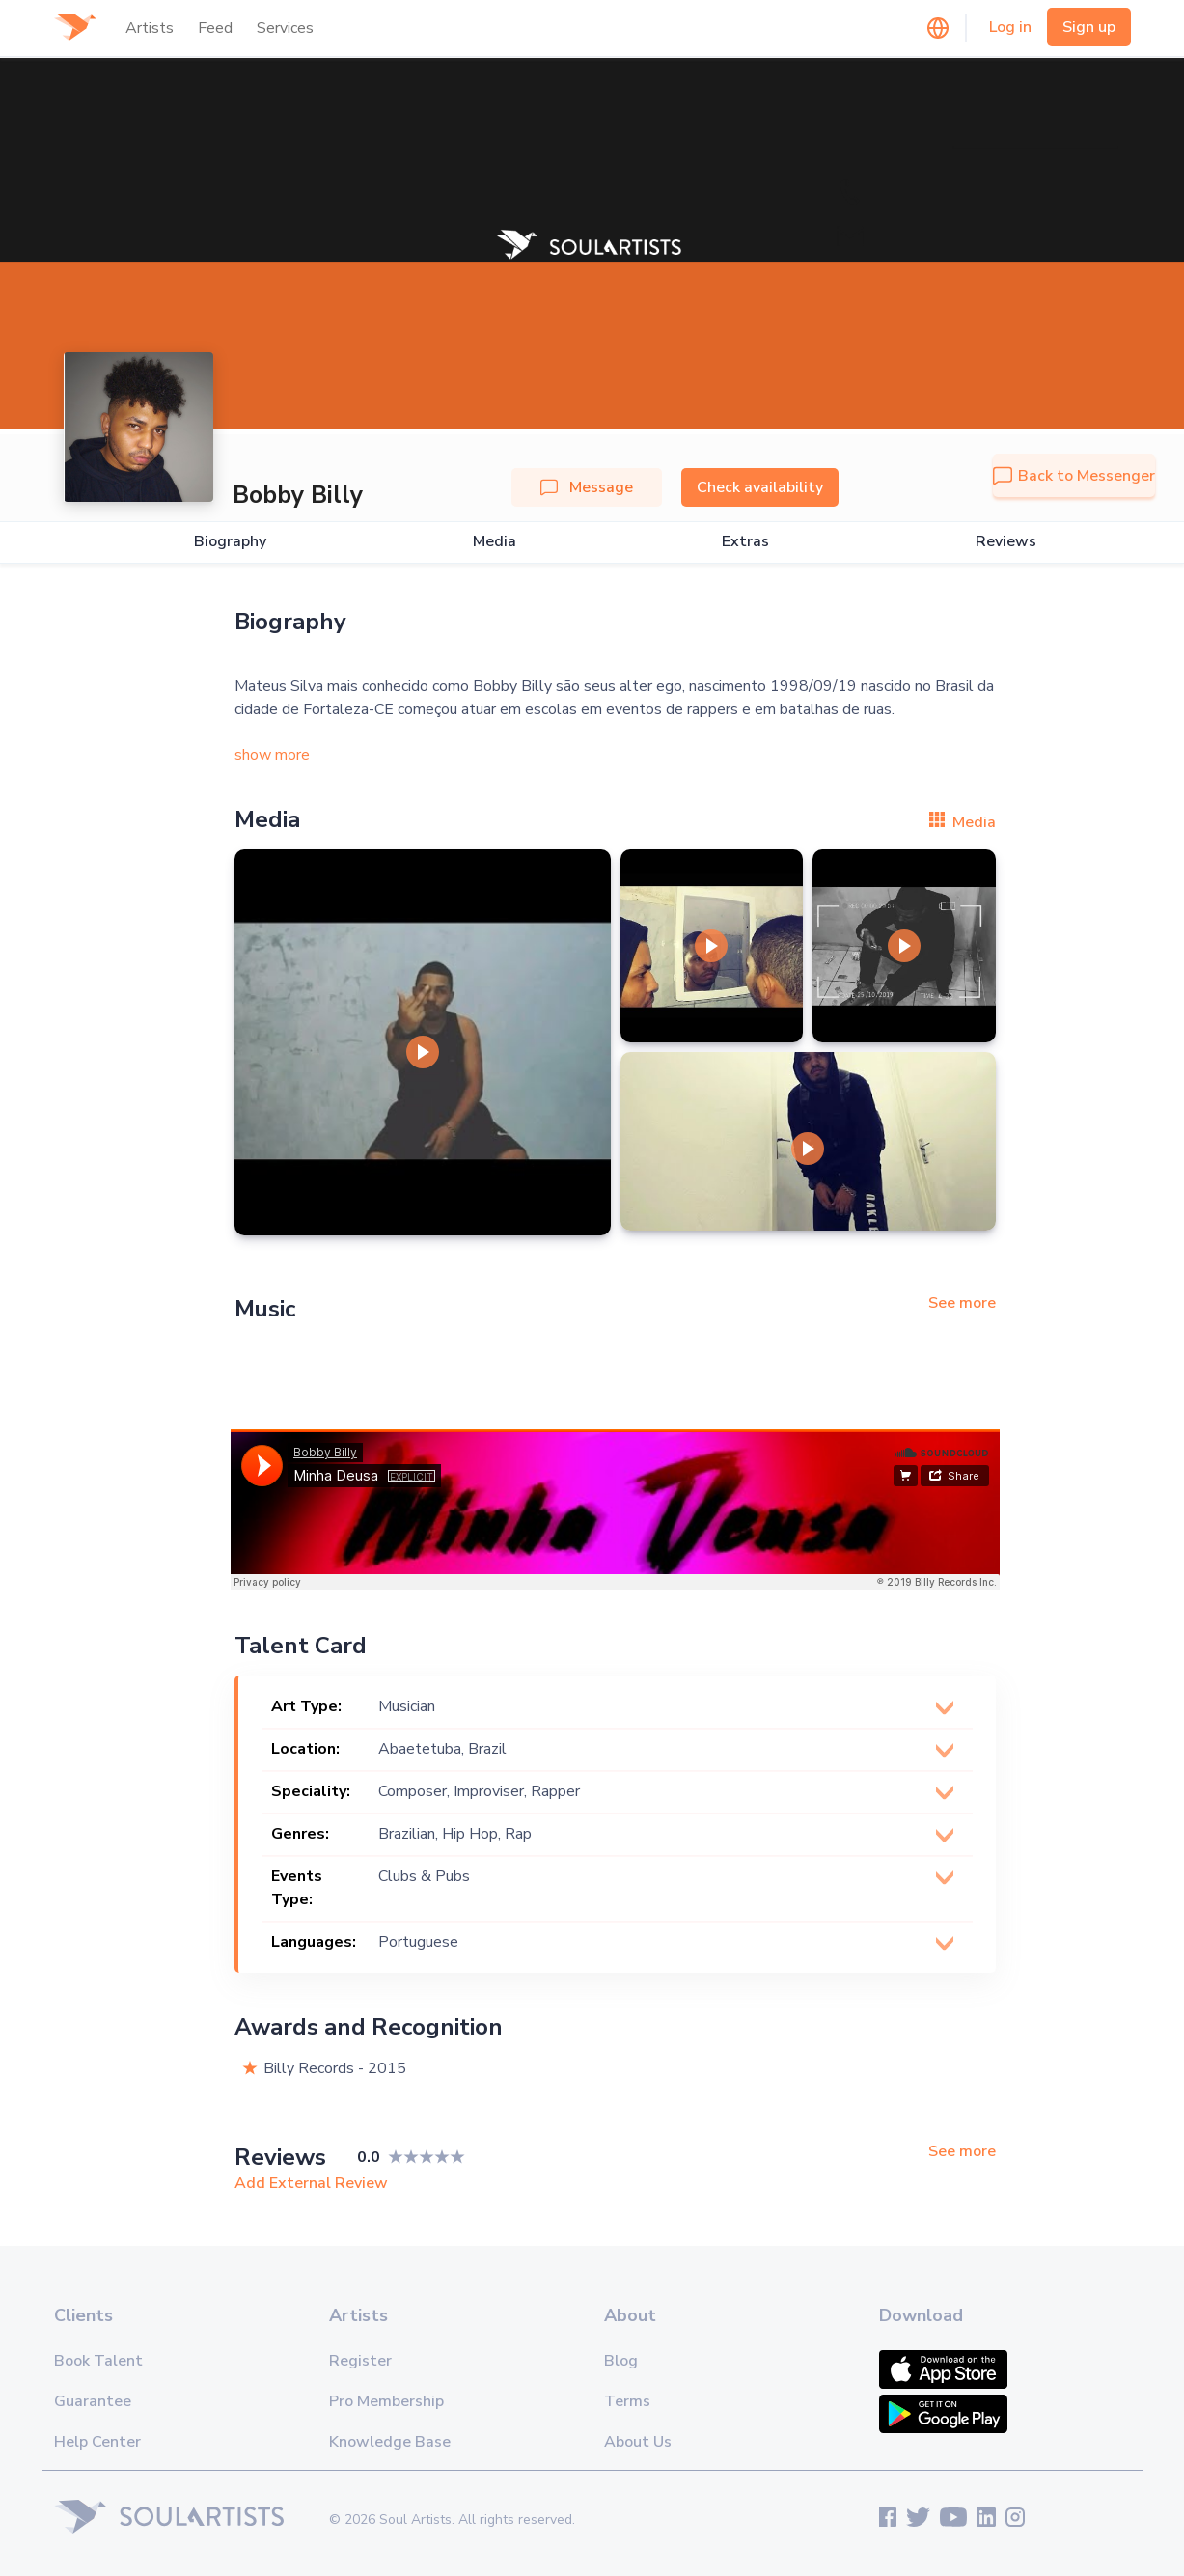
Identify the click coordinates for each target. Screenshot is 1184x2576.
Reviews (1006, 542)
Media (494, 542)
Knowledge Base (390, 2441)
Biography (230, 542)
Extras (745, 542)
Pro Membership (386, 2401)
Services (285, 28)
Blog (621, 2360)
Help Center (97, 2441)
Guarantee (92, 2401)
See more (962, 1303)
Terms (627, 2401)
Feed (215, 28)
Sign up (1088, 27)
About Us (638, 2441)
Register (360, 2360)
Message (586, 487)
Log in (1010, 27)
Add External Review (311, 2183)
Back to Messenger (1074, 475)
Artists (149, 28)
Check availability (760, 487)
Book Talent (98, 2360)
